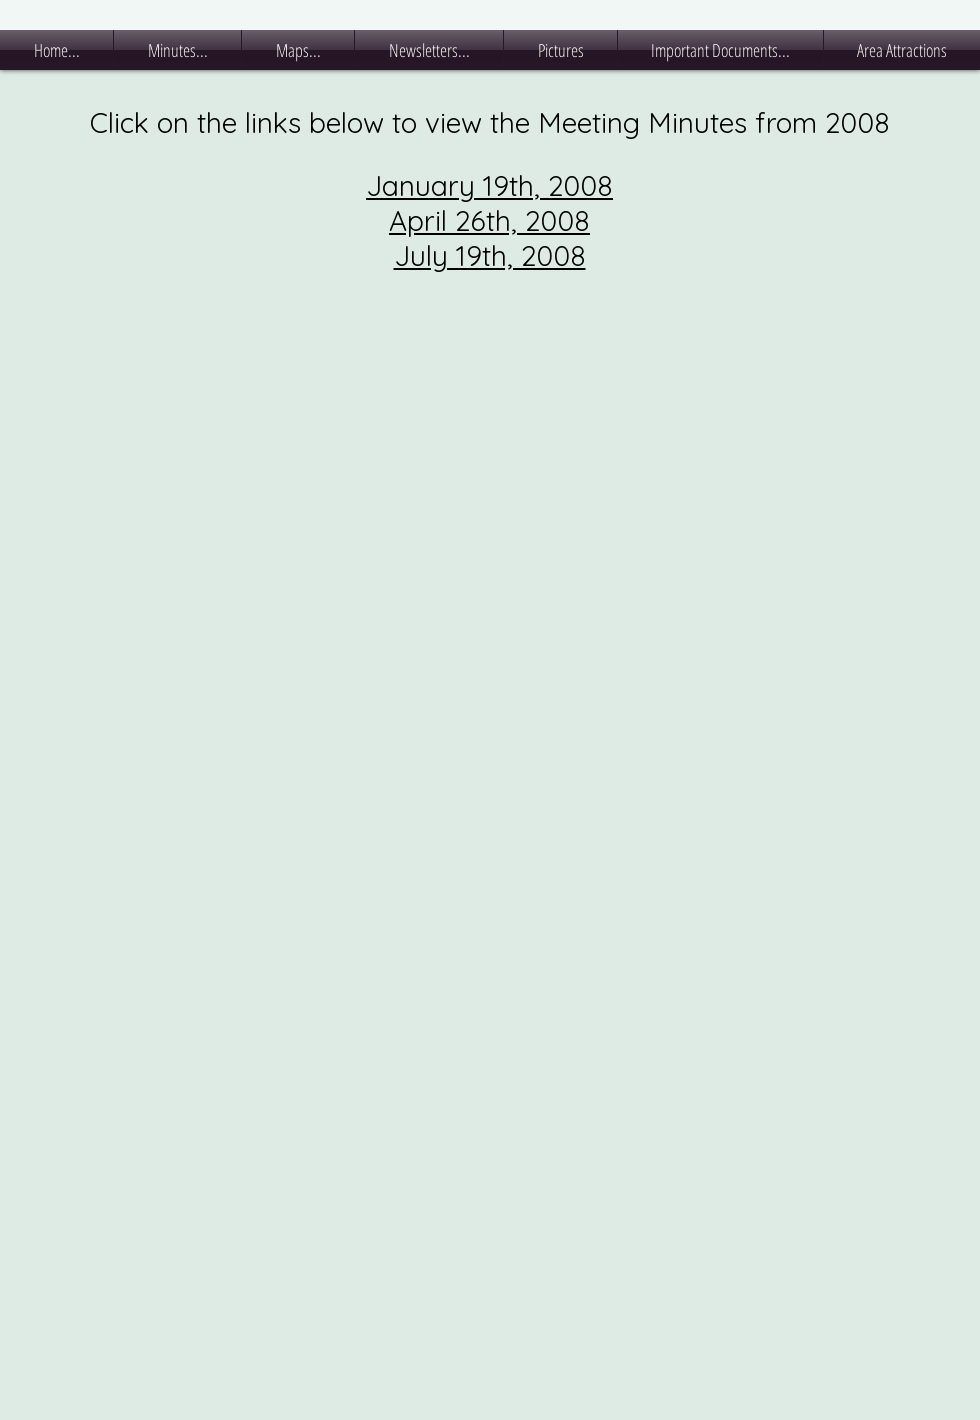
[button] (177, 50)
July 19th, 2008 (490, 255)
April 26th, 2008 (489, 220)
